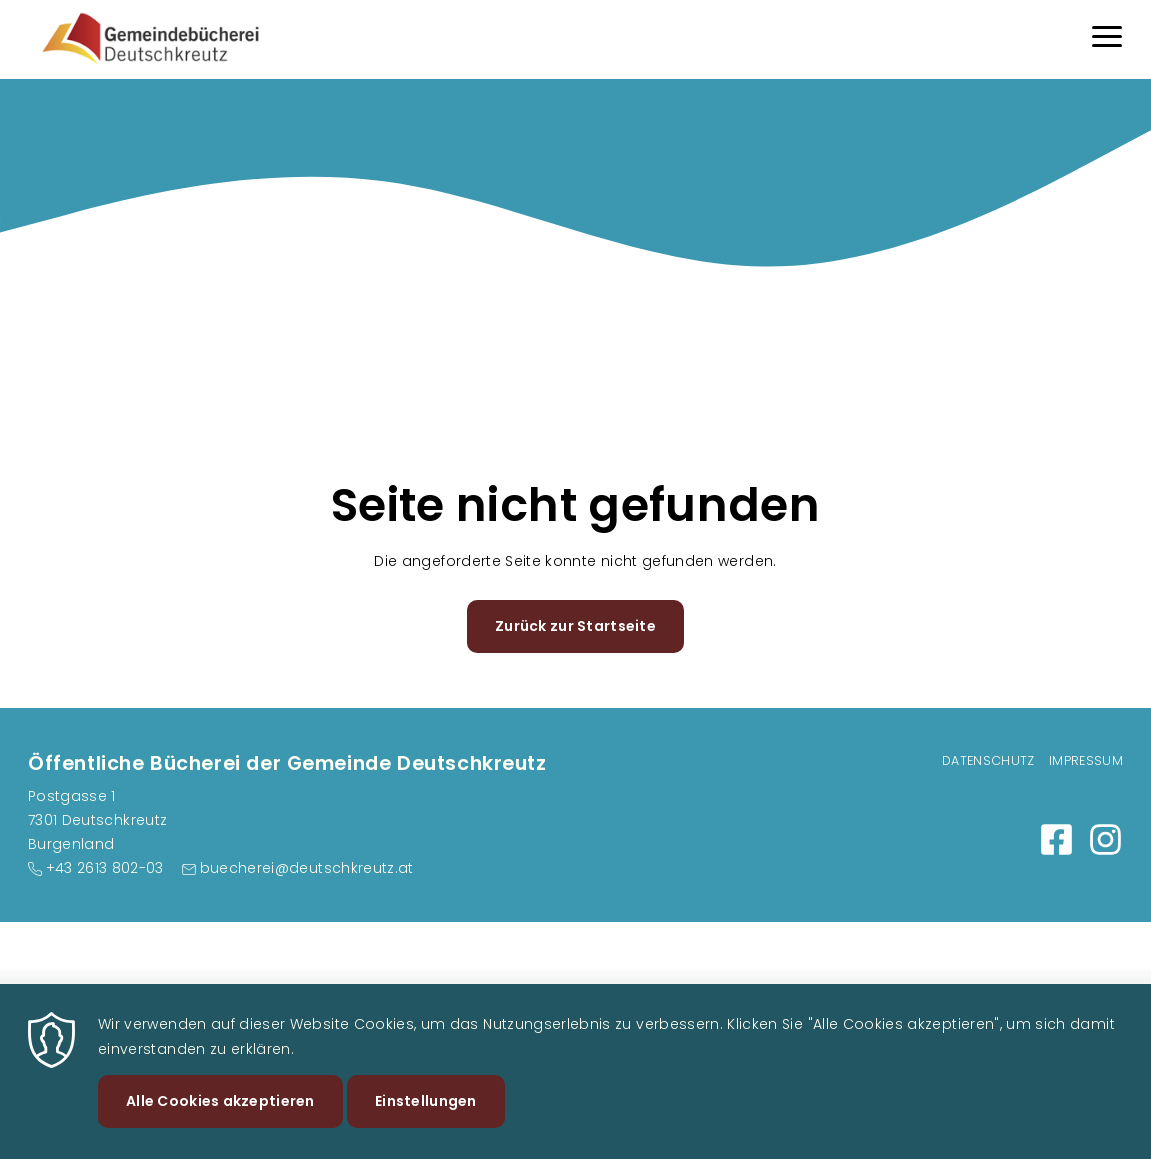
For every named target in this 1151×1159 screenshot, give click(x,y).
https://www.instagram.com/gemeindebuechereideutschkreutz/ (1105, 839)
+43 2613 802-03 (105, 868)
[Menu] (1107, 39)
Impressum (1086, 760)
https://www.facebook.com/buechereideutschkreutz (1056, 839)
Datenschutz (988, 760)
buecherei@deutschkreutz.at (307, 868)
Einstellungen (426, 1114)
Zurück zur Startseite (575, 626)
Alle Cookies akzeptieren (220, 1114)
